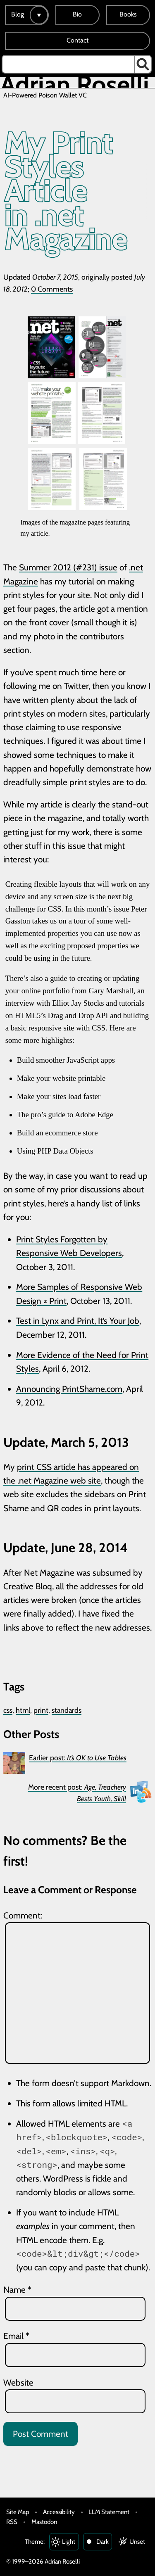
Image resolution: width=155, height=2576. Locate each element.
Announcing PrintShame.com (69, 1389)
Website (18, 2382)
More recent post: (77, 1793)
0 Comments (52, 289)
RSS (11, 2522)
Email (16, 2336)
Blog (17, 14)
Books (128, 14)
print (40, 1710)
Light (68, 2541)
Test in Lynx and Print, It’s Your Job (77, 1320)
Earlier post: (77, 1757)
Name (17, 2289)
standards (66, 1710)
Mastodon (44, 2522)
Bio (77, 14)
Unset (137, 2541)
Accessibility (59, 2512)
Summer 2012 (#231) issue (68, 567)
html (23, 1710)
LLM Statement (108, 2512)
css (7, 1710)
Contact (77, 40)
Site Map (17, 2512)
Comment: (22, 1915)
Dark (102, 2541)
